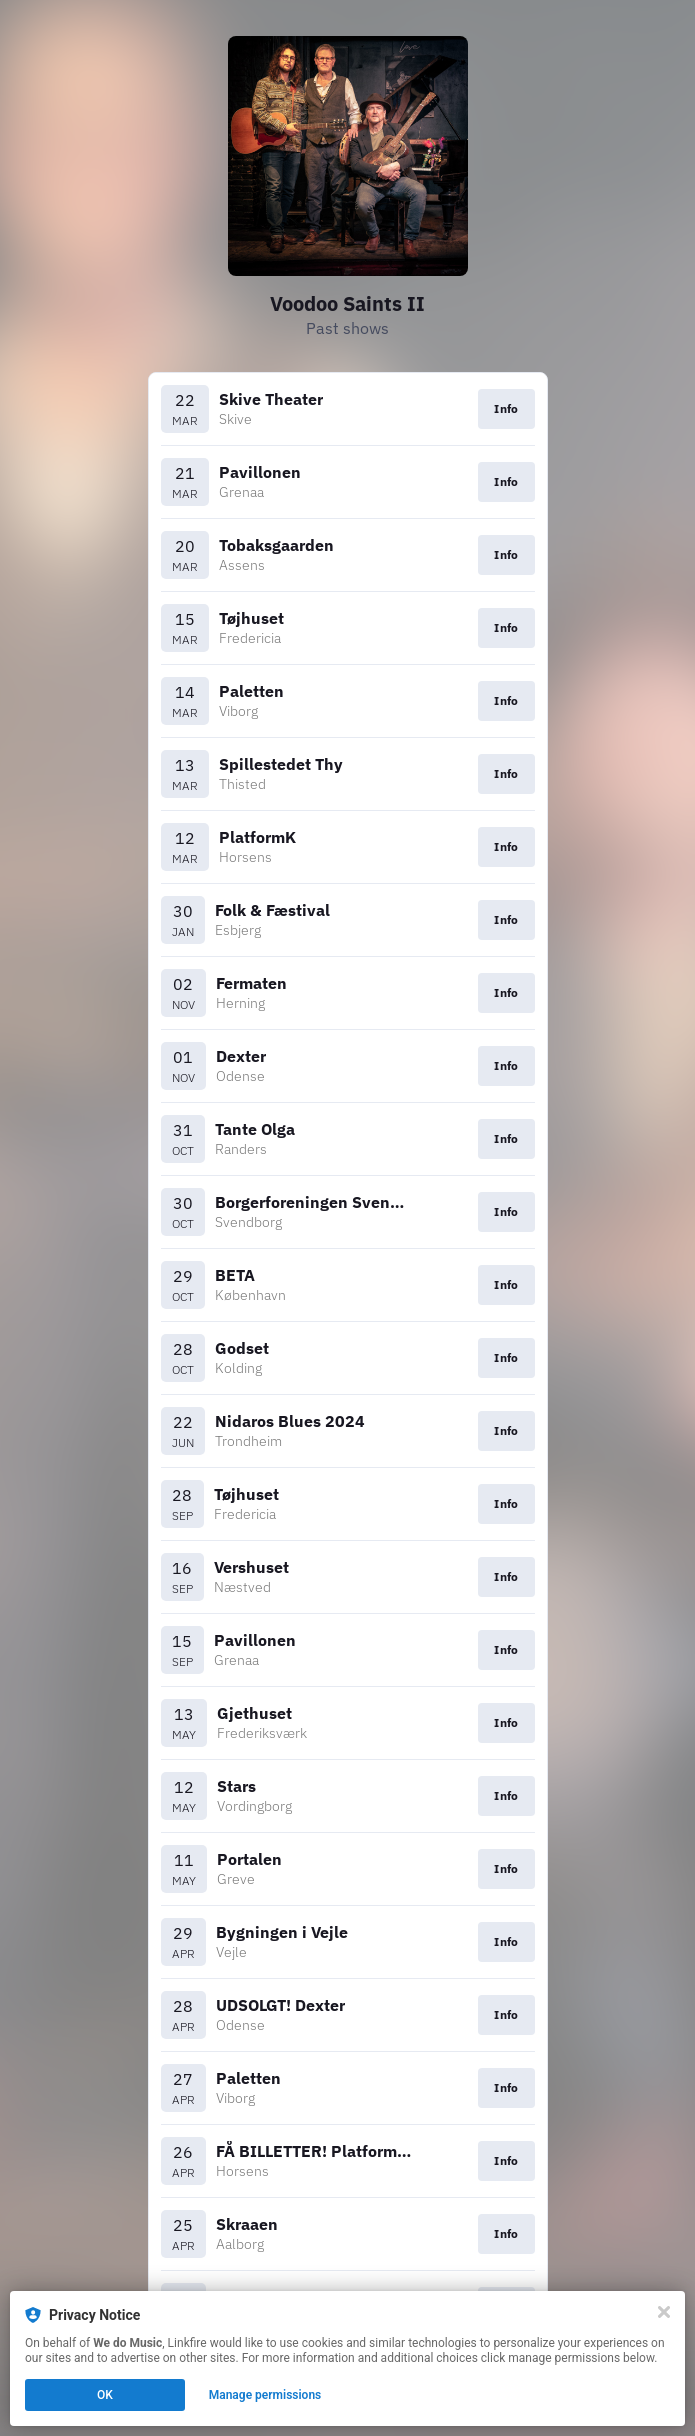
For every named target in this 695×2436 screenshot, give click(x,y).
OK (105, 2395)
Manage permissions (265, 2395)
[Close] (664, 2312)
